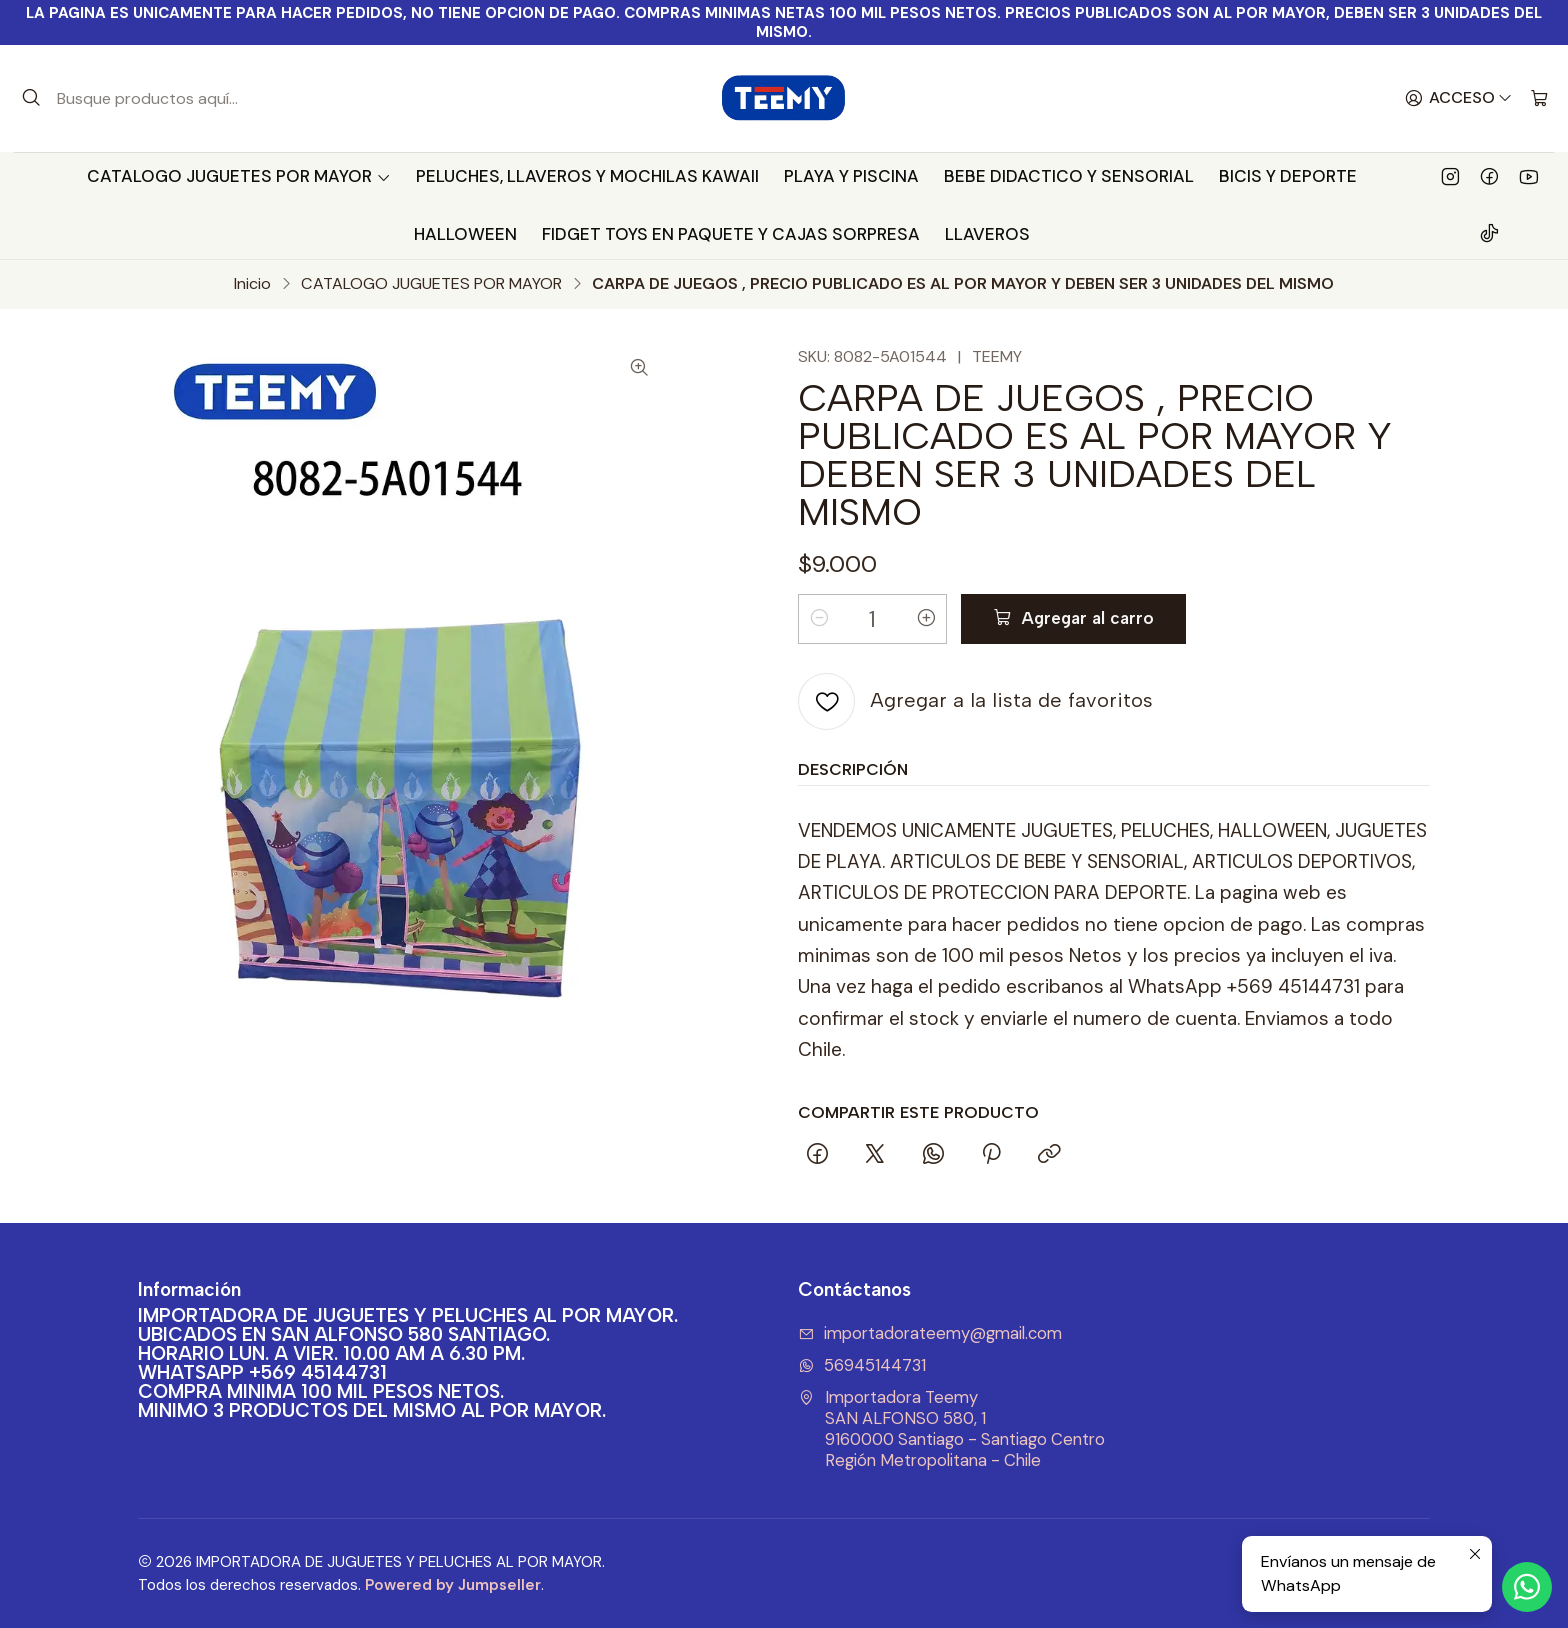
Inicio (252, 284)
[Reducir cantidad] (819, 619)
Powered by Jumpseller (453, 1585)
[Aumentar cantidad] (926, 619)
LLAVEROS (987, 234)
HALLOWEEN (465, 234)
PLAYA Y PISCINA (851, 176)
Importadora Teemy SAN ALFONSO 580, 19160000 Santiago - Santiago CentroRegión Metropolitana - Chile (951, 1428)
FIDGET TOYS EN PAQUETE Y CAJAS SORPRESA (731, 234)
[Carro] (1539, 99)
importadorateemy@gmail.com (930, 1333)
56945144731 (862, 1365)
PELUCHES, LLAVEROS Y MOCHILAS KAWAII (587, 176)
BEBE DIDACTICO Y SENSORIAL (1069, 176)
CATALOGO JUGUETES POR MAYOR (239, 176)
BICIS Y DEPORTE (1288, 176)
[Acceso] (1458, 99)
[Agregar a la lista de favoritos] (975, 701)
